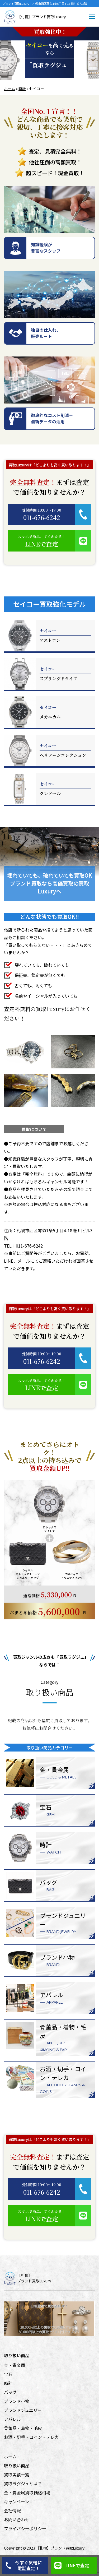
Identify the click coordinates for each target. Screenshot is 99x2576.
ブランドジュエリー (23, 2410)
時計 (22, 88)
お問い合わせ (16, 2519)
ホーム (9, 88)
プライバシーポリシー (25, 2528)
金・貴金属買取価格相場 (27, 2492)
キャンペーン (16, 2501)
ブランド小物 (16, 2401)
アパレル (12, 2419)
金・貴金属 (14, 2365)
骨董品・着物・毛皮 (23, 2428)
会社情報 (12, 2510)
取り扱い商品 (16, 2465)
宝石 (8, 2374)
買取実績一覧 (16, 2474)
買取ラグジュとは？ (23, 2483)
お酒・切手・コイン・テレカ (31, 2437)
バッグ (10, 2392)
